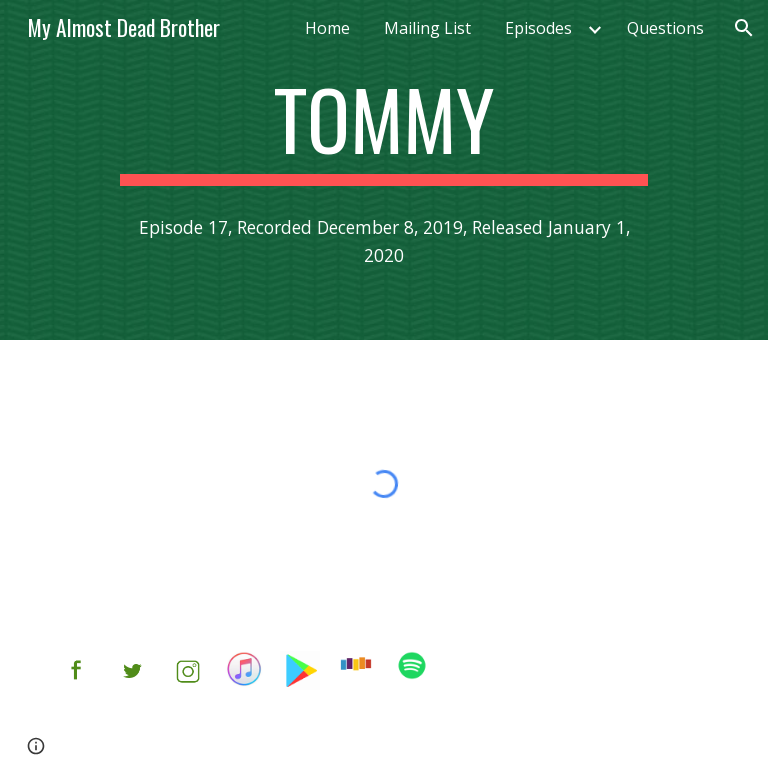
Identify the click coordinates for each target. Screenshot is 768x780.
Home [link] (327, 28)
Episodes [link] (538, 28)
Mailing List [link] (427, 28)
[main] (383, 128)
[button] (744, 28)
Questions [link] (665, 28)
